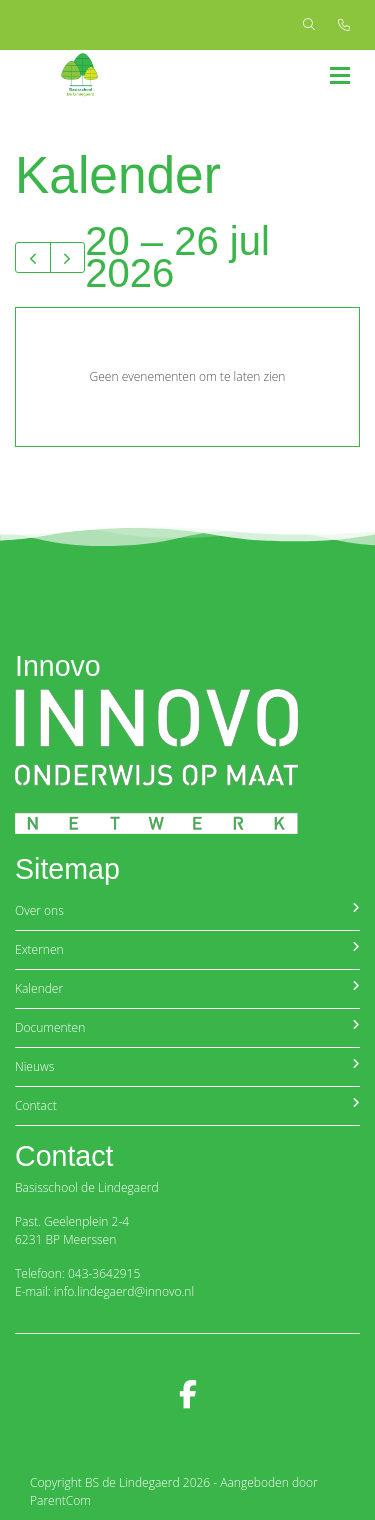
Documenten (187, 1027)
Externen (187, 949)
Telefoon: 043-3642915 (77, 1273)
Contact (187, 1105)
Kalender (187, 988)
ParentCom (60, 1500)
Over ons (187, 910)
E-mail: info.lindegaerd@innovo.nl (104, 1291)
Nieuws (187, 1066)
